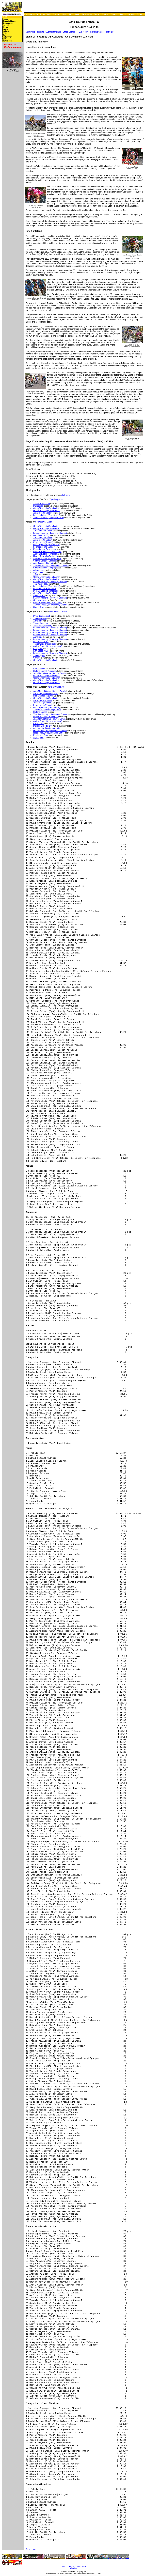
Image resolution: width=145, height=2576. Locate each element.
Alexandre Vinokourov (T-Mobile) (47, 558)
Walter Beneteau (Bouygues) (46, 717)
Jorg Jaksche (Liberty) (43, 563)
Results (40, 32)
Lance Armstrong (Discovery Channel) (50, 533)
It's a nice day (39, 669)
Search (132, 14)
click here (65, 495)
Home (4, 17)
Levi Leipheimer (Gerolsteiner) (46, 515)
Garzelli (36, 658)
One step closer (40, 600)
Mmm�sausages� (42, 616)
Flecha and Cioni (40, 735)
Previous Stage (97, 32)
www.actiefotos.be (56, 687)
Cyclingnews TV (31, 14)
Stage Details (69, 32)
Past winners (7, 37)
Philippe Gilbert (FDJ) (42, 726)
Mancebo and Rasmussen (44, 549)
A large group (39, 570)
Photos (105, 14)
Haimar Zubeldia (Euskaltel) (45, 556)
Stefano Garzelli (40, 712)
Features (56, 14)
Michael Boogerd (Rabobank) (46, 591)
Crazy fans (38, 648)
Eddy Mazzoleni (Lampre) (44, 568)
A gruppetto (38, 572)
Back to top (30, 2549)
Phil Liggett (38, 506)
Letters (123, 14)
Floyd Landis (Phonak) (43, 542)
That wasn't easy (40, 584)
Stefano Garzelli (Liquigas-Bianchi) (48, 517)
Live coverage (7, 23)
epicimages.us (56, 499)
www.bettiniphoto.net (58, 611)
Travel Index (81, 2566)
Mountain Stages (9, 21)
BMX (77, 14)
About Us (73, 2568)
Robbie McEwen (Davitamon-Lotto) (48, 733)
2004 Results (7, 41)
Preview (5, 29)
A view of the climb (41, 504)
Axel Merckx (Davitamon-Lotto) (47, 728)
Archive (71, 2566)
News (42, 14)
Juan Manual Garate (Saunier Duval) (49, 673)
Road (65, 14)
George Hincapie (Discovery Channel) (50, 730)
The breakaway (40, 618)
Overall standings (53, 32)
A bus (35, 575)
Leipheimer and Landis (43, 547)
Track (96, 14)
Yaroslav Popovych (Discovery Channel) (51, 565)
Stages (5, 19)
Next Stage (109, 32)
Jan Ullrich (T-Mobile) (42, 513)
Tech (48, 14)
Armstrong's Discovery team (45, 693)
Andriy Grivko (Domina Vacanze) (47, 646)
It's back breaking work (43, 696)
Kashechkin (38, 723)
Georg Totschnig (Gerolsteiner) (46, 508)
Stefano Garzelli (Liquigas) (45, 561)
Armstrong (37, 621)
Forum (139, 14)
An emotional (39, 595)
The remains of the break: (44, 644)
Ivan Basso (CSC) (41, 535)
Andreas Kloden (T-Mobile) (45, 554)
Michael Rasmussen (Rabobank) (47, 551)
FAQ (4, 39)
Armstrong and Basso (42, 531)
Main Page (30, 32)
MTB (71, 14)
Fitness (114, 14)
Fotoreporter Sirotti (43, 522)
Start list (5, 25)
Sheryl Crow (38, 607)
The (40, 623)
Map (4, 35)
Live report (83, 32)
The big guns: (39, 655)
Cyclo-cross (87, 14)
